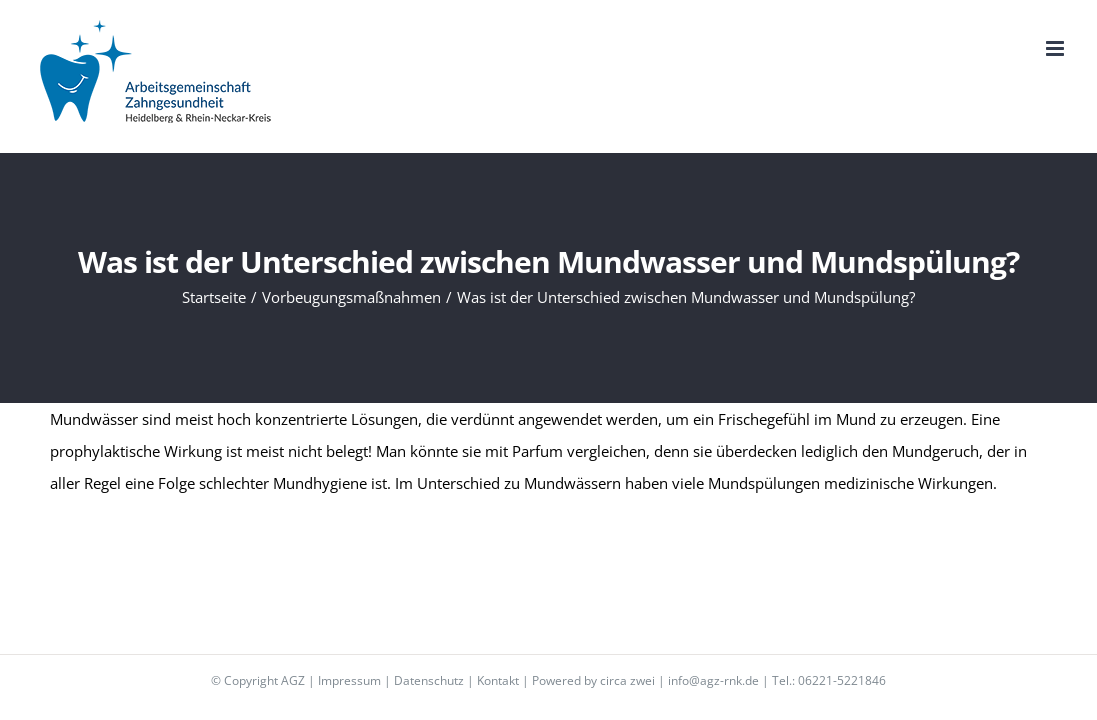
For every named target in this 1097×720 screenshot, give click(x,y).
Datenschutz (429, 680)
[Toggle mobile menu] (1056, 48)
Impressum (349, 680)
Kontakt (498, 680)
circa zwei (627, 680)
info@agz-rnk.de (713, 680)
